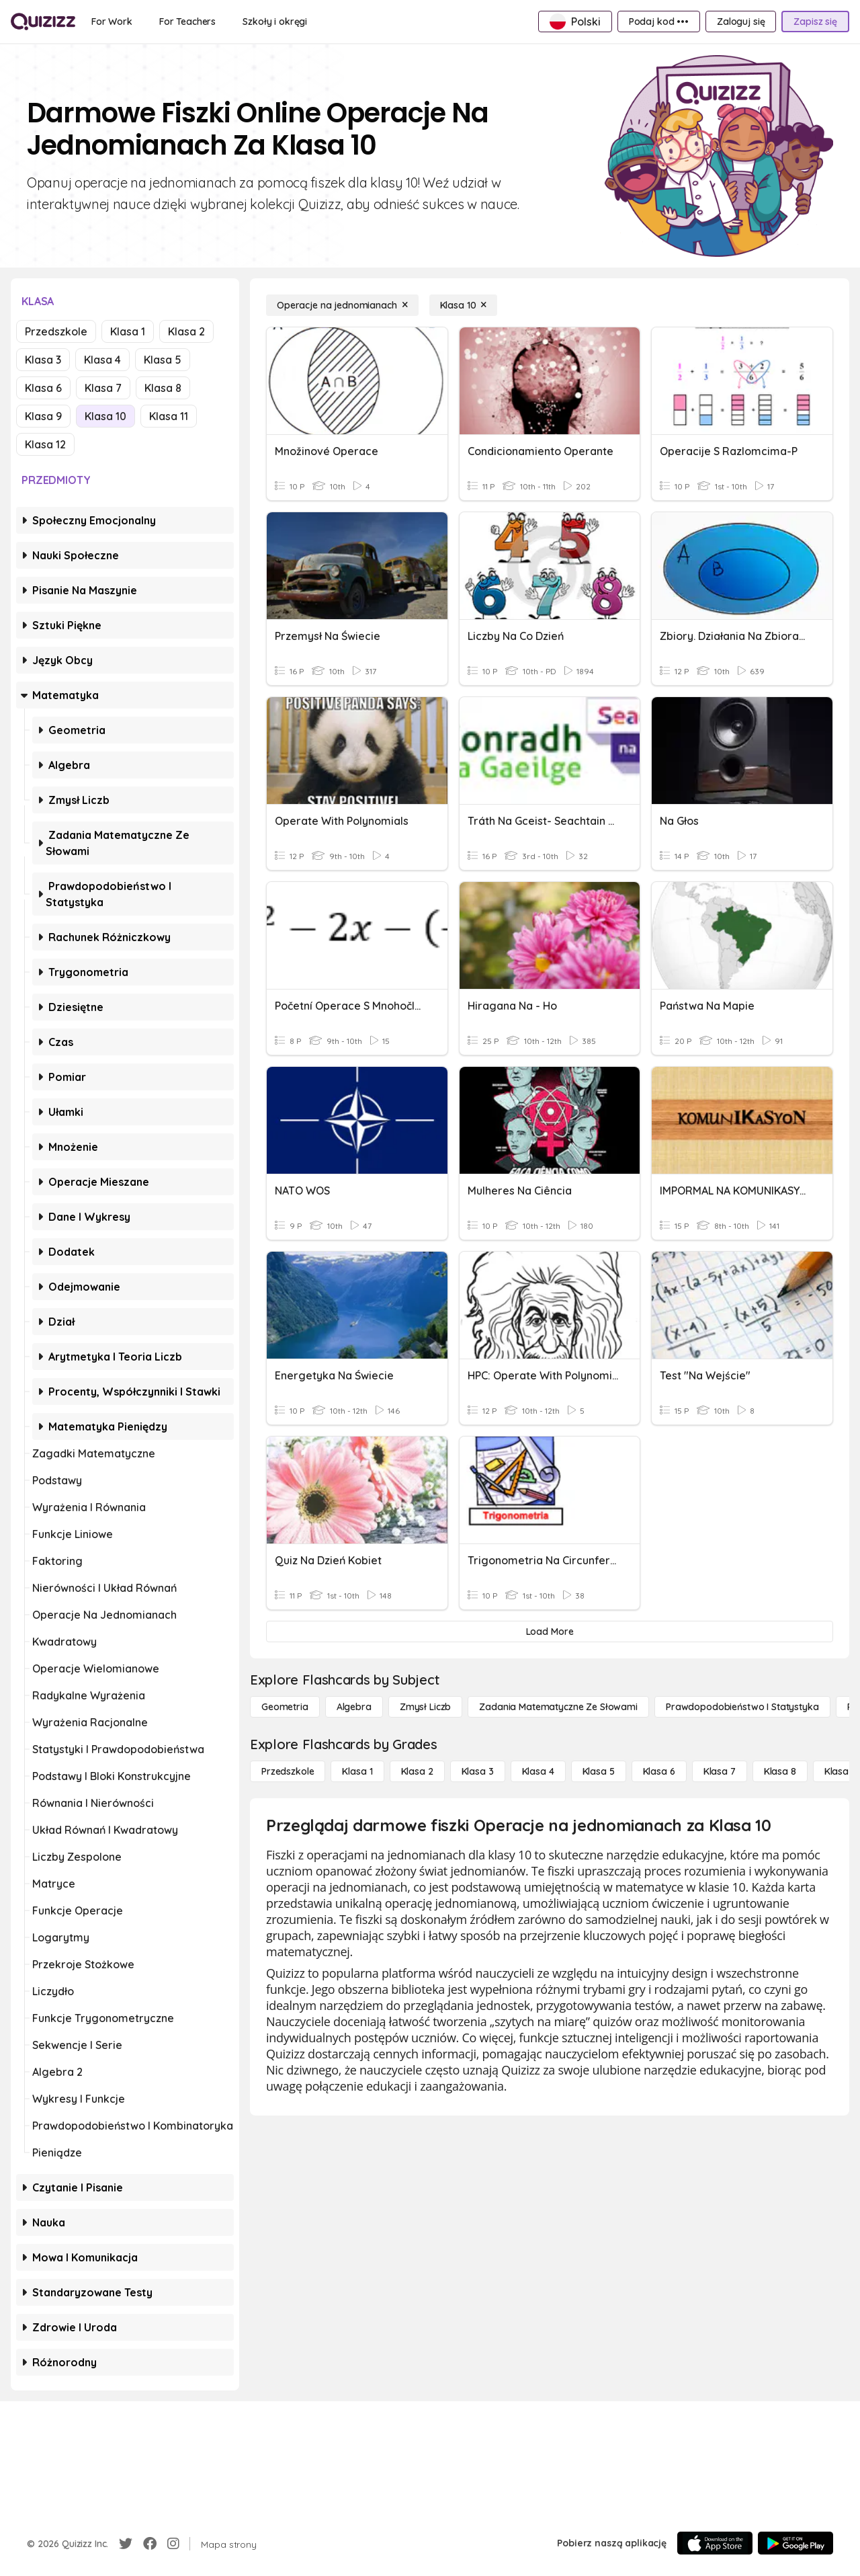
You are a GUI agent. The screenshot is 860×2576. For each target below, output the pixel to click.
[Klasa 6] (659, 1771)
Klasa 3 (43, 359)
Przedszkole (56, 331)
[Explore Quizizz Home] (43, 21)
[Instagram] (173, 2543)
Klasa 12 (45, 444)
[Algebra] (354, 1707)
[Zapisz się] (815, 21)
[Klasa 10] (463, 305)
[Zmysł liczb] (425, 1707)
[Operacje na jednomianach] (342, 305)
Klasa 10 (105, 416)
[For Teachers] (187, 21)
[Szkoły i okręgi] (275, 21)
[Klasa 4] (538, 1771)
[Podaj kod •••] (658, 21)
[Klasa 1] (357, 1771)
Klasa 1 (127, 331)
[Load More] (549, 1631)
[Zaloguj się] (740, 21)
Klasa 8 (162, 388)
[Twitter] (125, 2543)
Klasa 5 (162, 359)
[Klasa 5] (598, 1771)
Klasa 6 (43, 388)
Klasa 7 (103, 388)
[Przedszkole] (287, 1771)
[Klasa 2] (417, 1771)
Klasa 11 (168, 416)
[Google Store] (795, 2543)
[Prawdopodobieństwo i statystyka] (742, 1707)
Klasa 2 (186, 331)
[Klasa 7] (719, 1771)
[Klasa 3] (477, 1771)
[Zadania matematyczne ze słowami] (558, 1707)
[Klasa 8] (780, 1771)
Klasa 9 (43, 416)
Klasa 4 (102, 359)
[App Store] (714, 2543)
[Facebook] (150, 2543)
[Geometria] (285, 1707)
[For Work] (112, 21)
